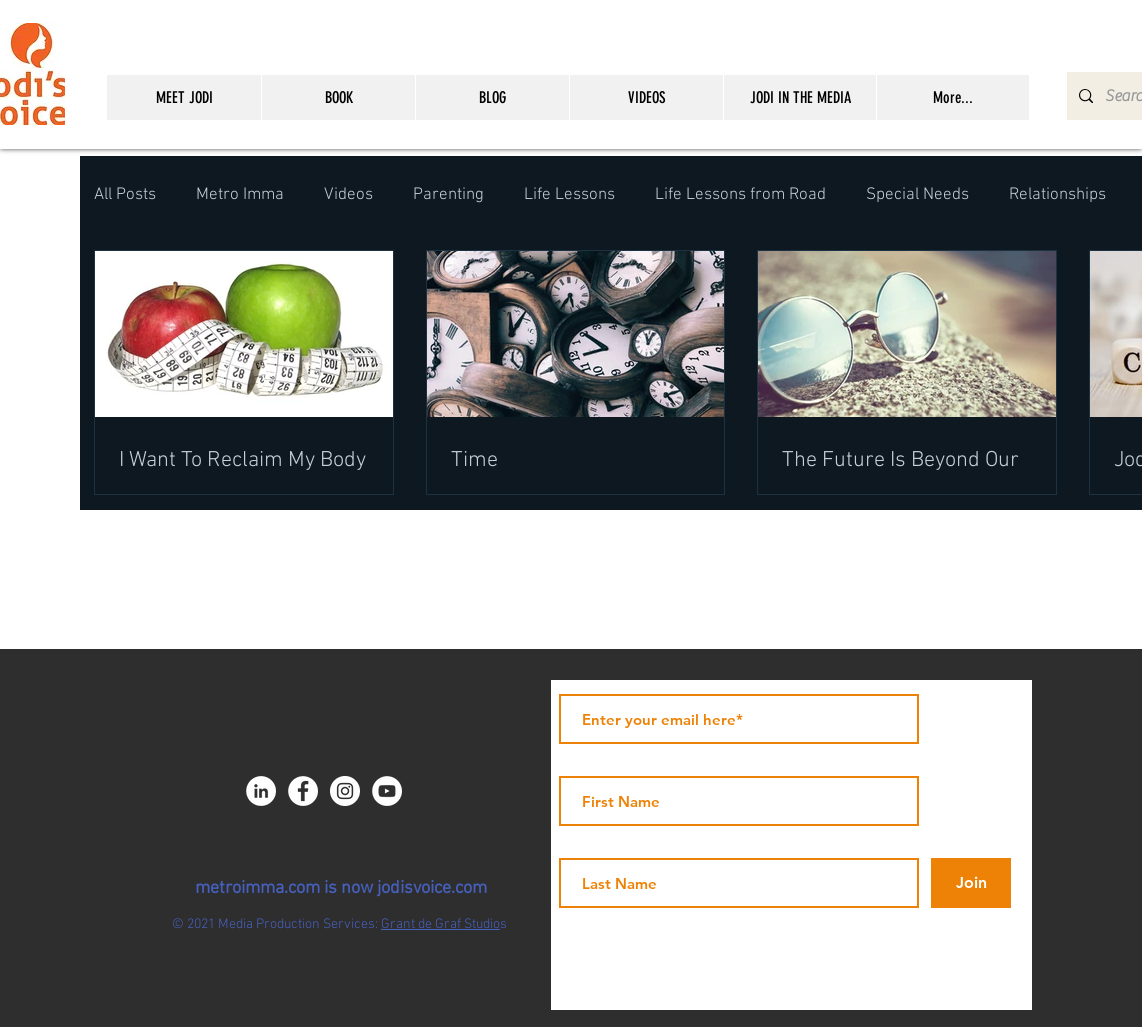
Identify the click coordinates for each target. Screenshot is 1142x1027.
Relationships (1057, 195)
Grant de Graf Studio (440, 924)
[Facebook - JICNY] (303, 791)
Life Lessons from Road (740, 195)
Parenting (448, 195)
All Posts (125, 195)
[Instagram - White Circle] (345, 791)
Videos (348, 195)
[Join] (971, 883)
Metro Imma (240, 195)
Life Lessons (569, 195)
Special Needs (917, 195)
